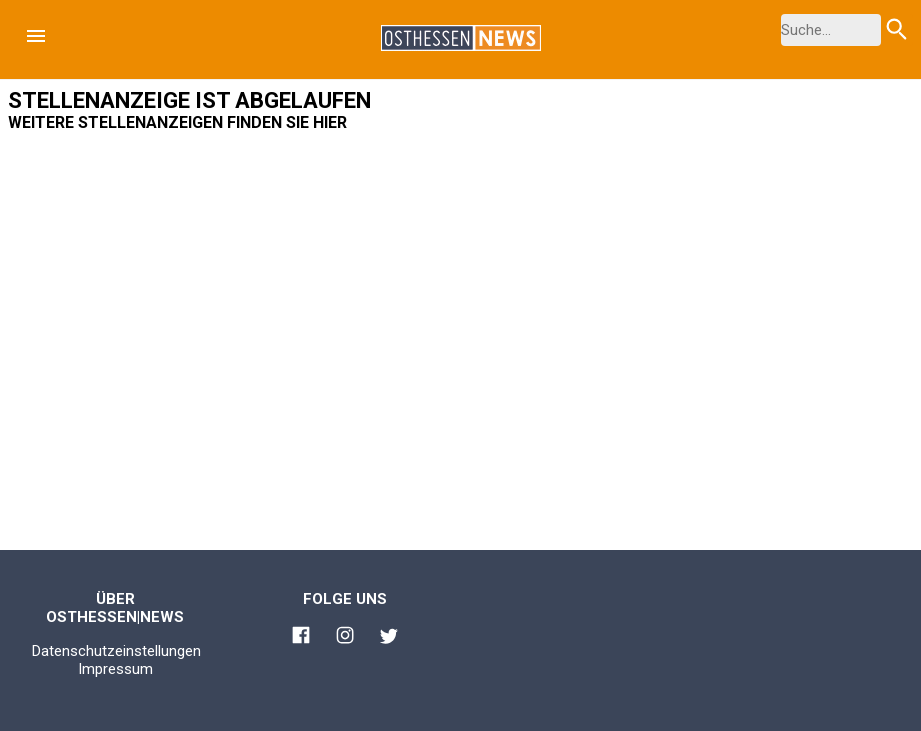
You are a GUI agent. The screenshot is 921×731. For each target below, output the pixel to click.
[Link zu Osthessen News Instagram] (345, 638)
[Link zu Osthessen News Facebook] (301, 638)
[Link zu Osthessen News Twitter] (389, 639)
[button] (36, 36)
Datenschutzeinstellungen (116, 651)
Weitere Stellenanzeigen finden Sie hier (177, 122)
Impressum (115, 669)
